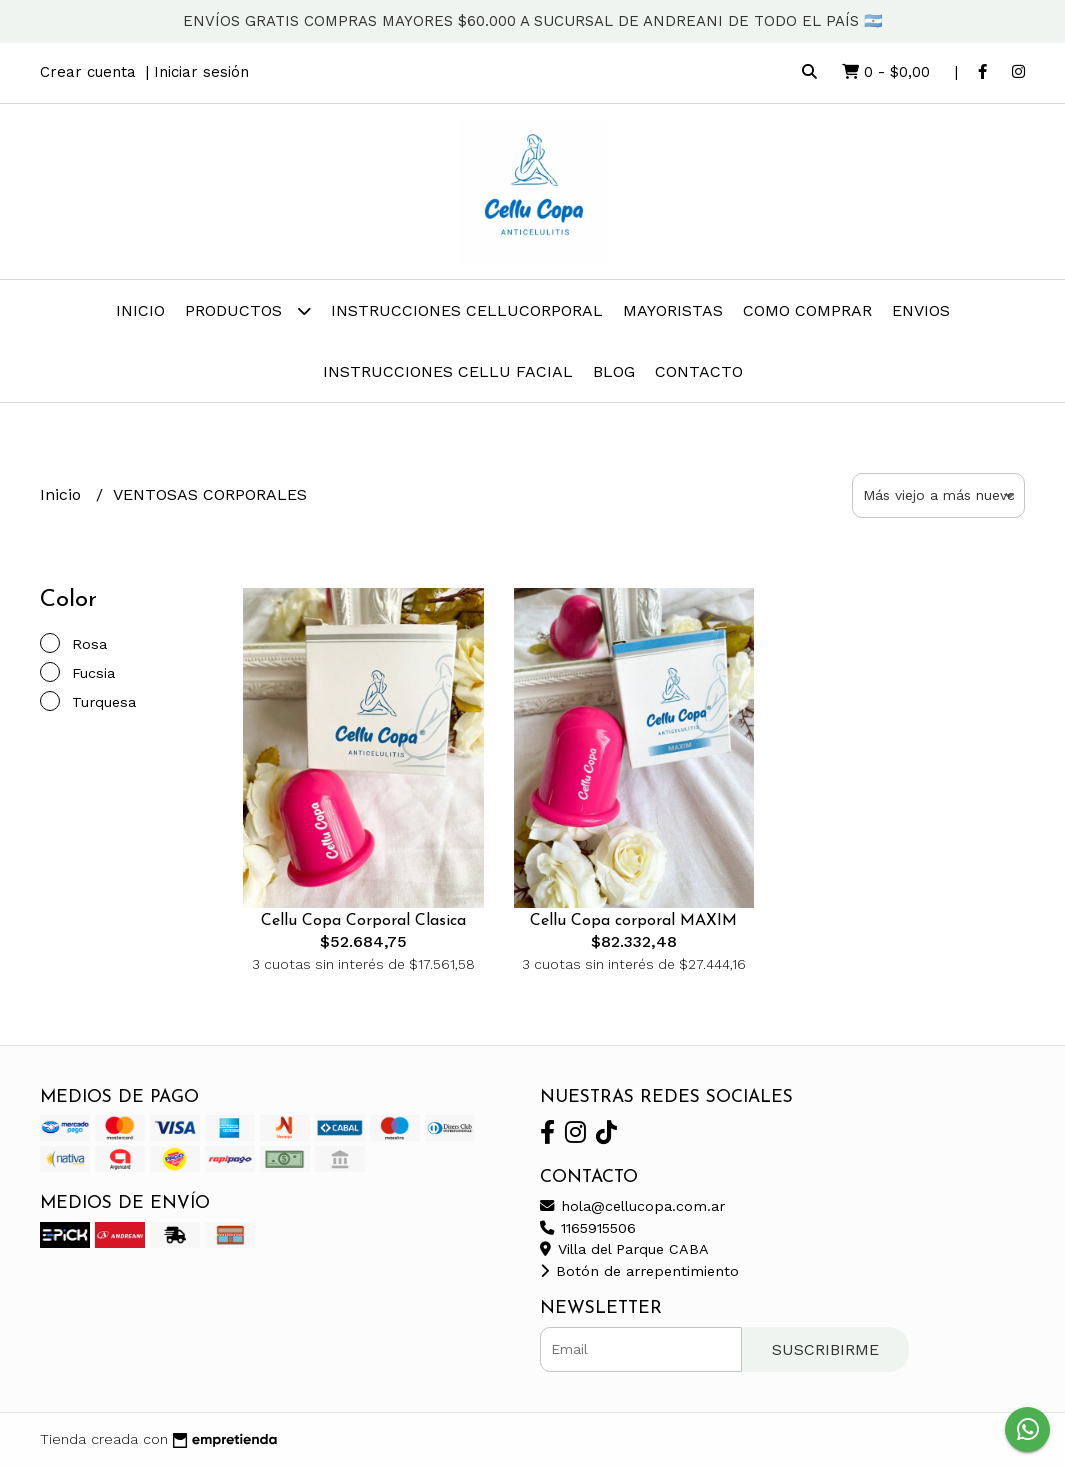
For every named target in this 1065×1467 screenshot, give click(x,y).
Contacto (699, 371)
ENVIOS (921, 310)
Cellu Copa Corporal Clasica (363, 921)
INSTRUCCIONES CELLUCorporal (467, 310)
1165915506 (588, 1228)
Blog (614, 371)
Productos (248, 310)
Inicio (140, 310)
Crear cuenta (88, 72)
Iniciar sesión (201, 72)
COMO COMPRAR (807, 310)
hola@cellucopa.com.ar (632, 1206)
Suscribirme (825, 1349)
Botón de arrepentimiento (639, 1271)
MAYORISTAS (673, 310)
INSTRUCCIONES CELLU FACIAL (448, 371)
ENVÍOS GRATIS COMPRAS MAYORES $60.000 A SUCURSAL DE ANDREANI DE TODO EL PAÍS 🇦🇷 (533, 21)
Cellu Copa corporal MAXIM (633, 921)
